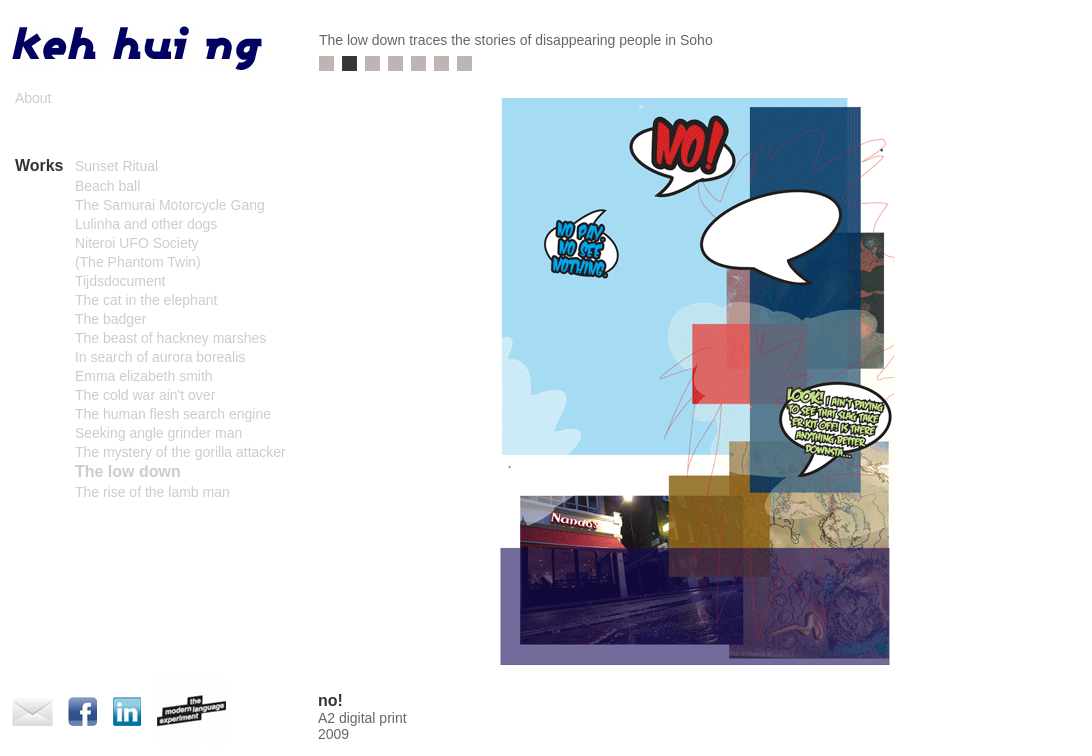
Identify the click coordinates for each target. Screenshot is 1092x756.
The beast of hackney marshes (170, 338)
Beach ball (107, 186)
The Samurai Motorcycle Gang (170, 205)
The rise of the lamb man (152, 492)
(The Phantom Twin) (138, 262)
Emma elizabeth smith (144, 376)
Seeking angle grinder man (158, 433)
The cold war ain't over (145, 395)
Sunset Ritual (116, 166)
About (33, 98)
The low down (128, 471)
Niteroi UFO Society (137, 243)
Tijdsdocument (120, 281)
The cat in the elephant (146, 300)
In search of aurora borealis (160, 357)
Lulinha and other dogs (146, 224)
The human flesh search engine (173, 414)
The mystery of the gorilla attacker (180, 452)
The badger (111, 319)
